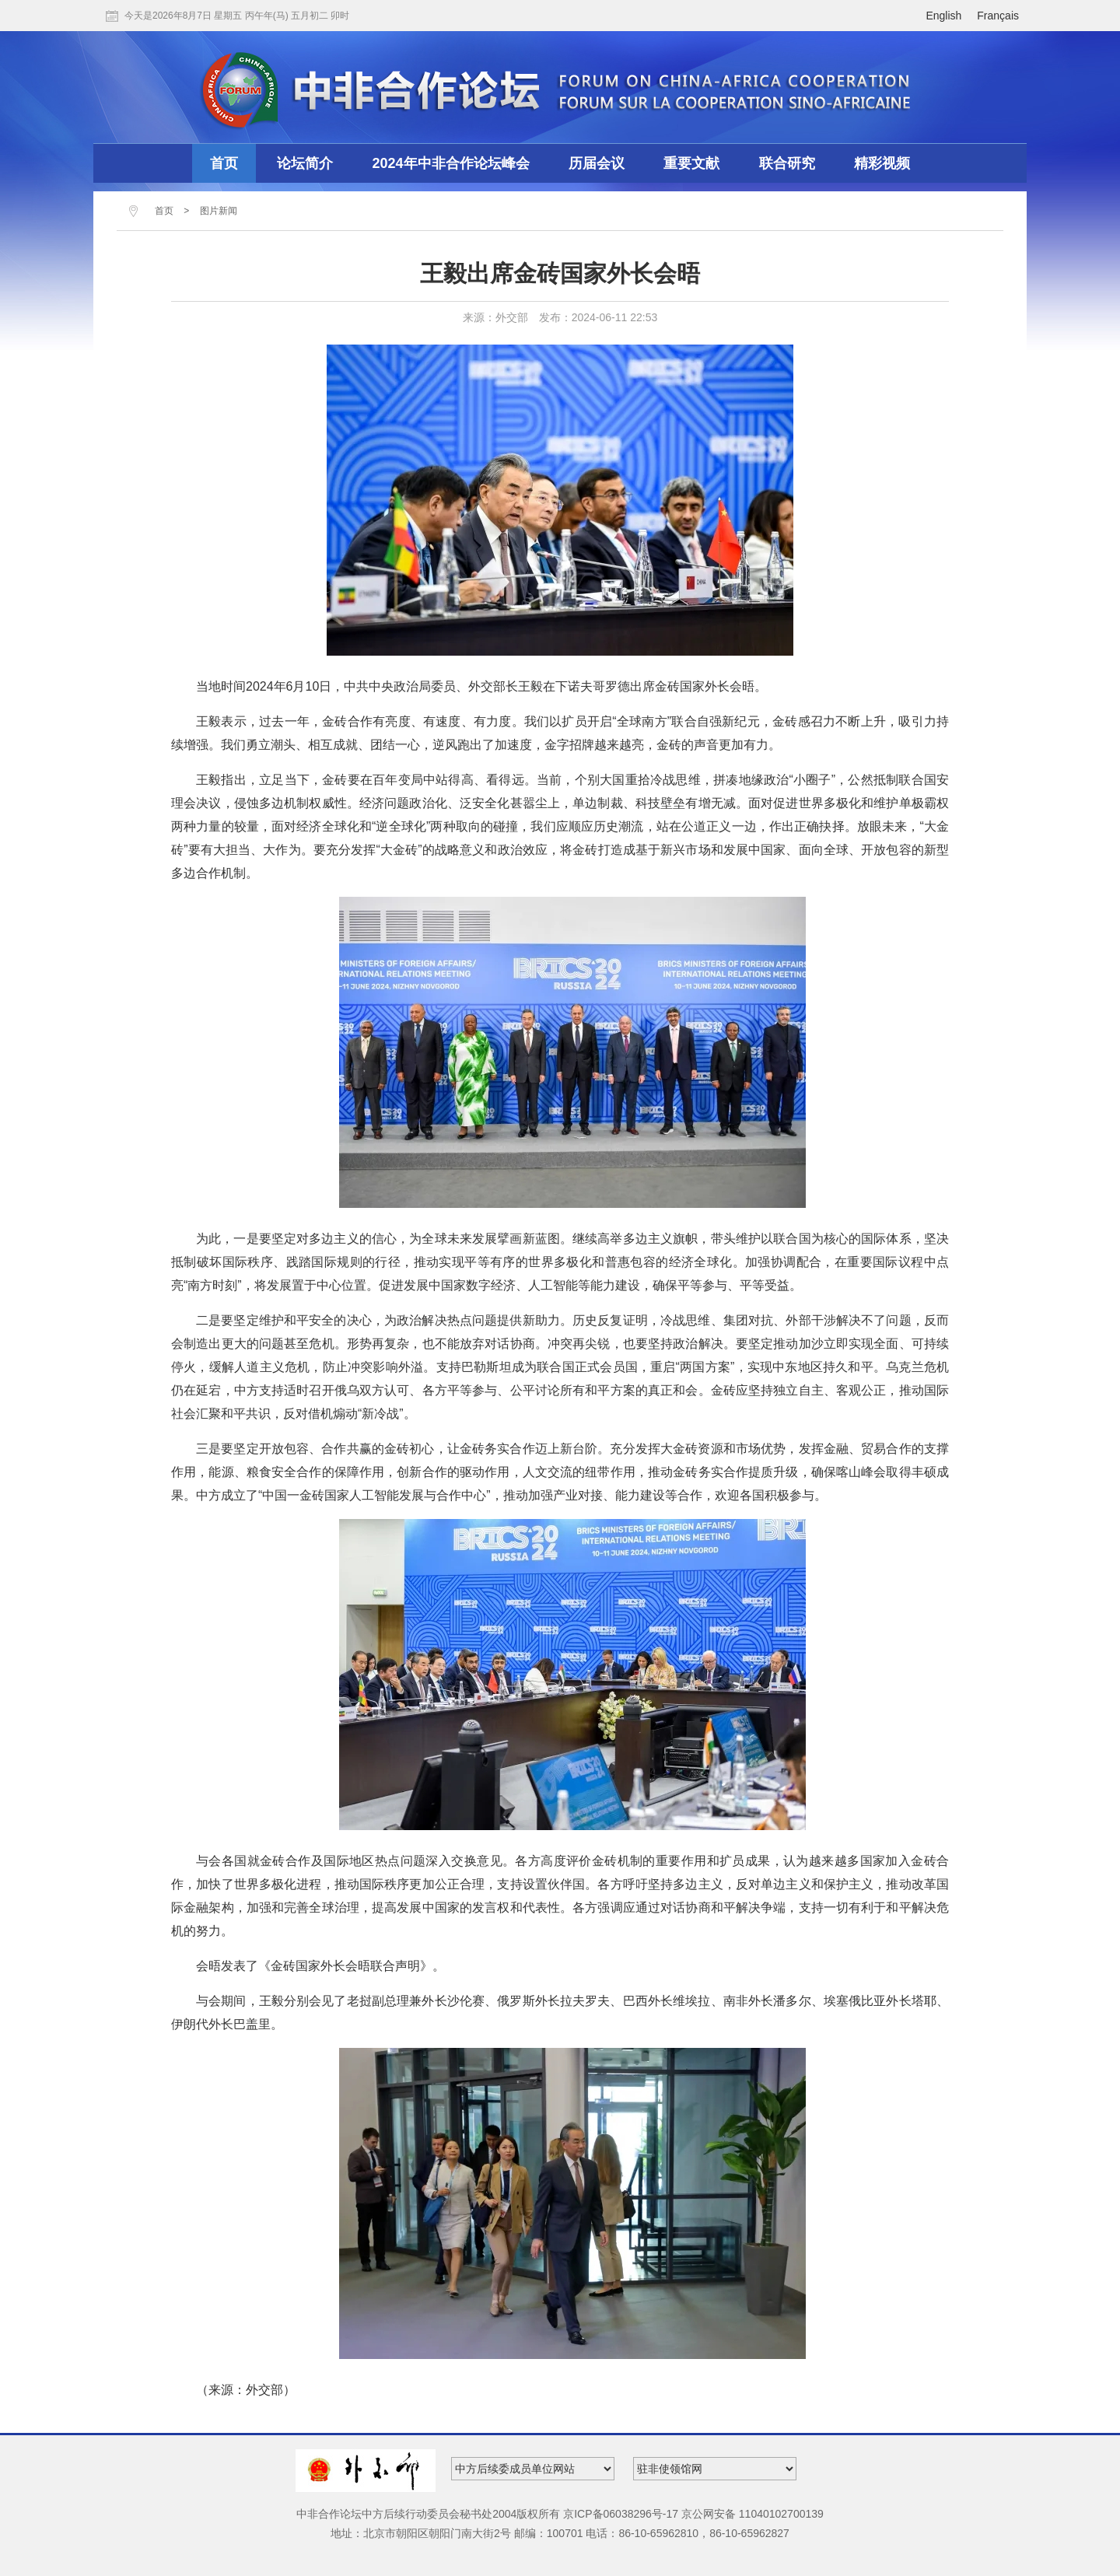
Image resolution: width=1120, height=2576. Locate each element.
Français (998, 15)
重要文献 (691, 163)
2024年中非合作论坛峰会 (451, 163)
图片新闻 (218, 210)
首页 (224, 163)
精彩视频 (882, 163)
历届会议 (597, 163)
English (943, 15)
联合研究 (787, 163)
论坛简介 (305, 163)
